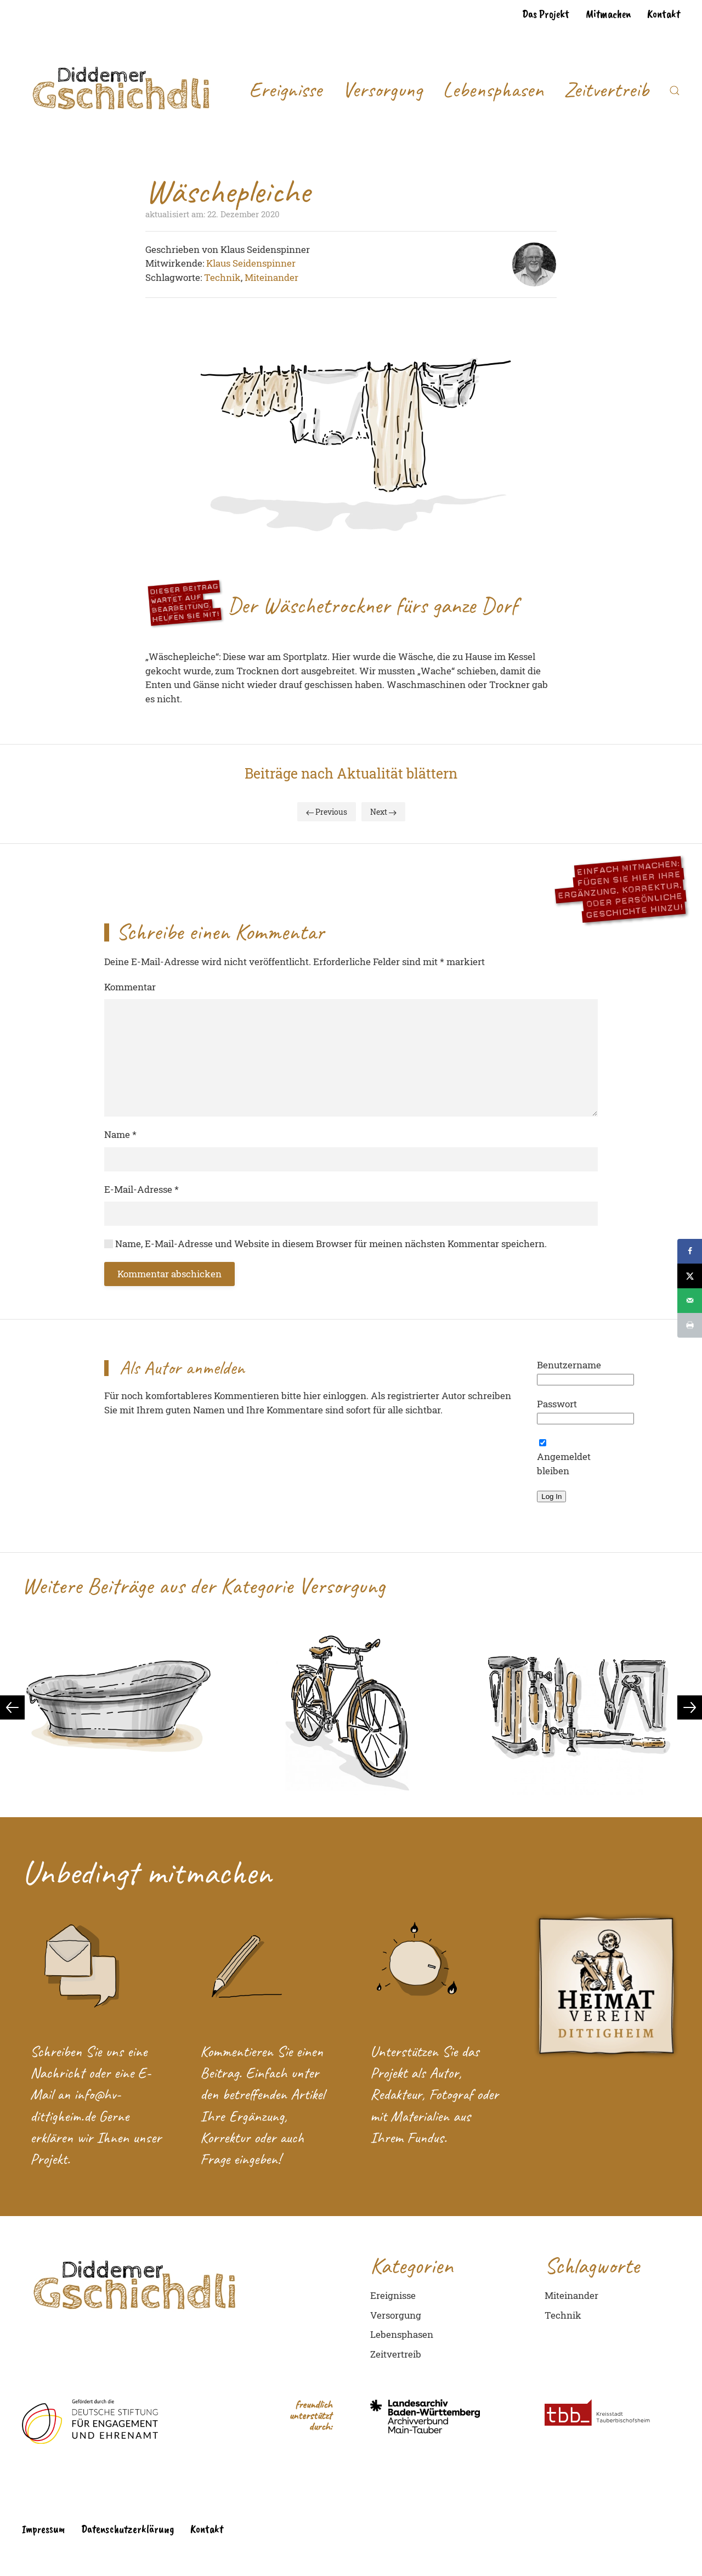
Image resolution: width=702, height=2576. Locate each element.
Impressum (43, 2529)
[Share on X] (689, 1276)
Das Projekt (545, 14)
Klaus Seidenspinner (251, 263)
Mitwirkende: (175, 263)
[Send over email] (689, 1300)
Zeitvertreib (606, 89)
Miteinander (271, 277)
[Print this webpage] (689, 1325)
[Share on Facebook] (689, 1251)
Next (383, 812)
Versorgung (382, 89)
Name (120, 1134)
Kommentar (130, 986)
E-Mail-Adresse (141, 1189)
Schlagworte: (174, 277)
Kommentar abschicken (169, 1273)
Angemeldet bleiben (564, 1458)
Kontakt (663, 14)
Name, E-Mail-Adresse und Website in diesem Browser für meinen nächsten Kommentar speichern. (325, 1243)
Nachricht (57, 2072)
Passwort (557, 1403)
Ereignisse (285, 89)
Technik (222, 277)
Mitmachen (608, 14)
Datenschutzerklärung (127, 2529)
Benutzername (569, 1365)
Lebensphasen (493, 89)
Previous (326, 812)
